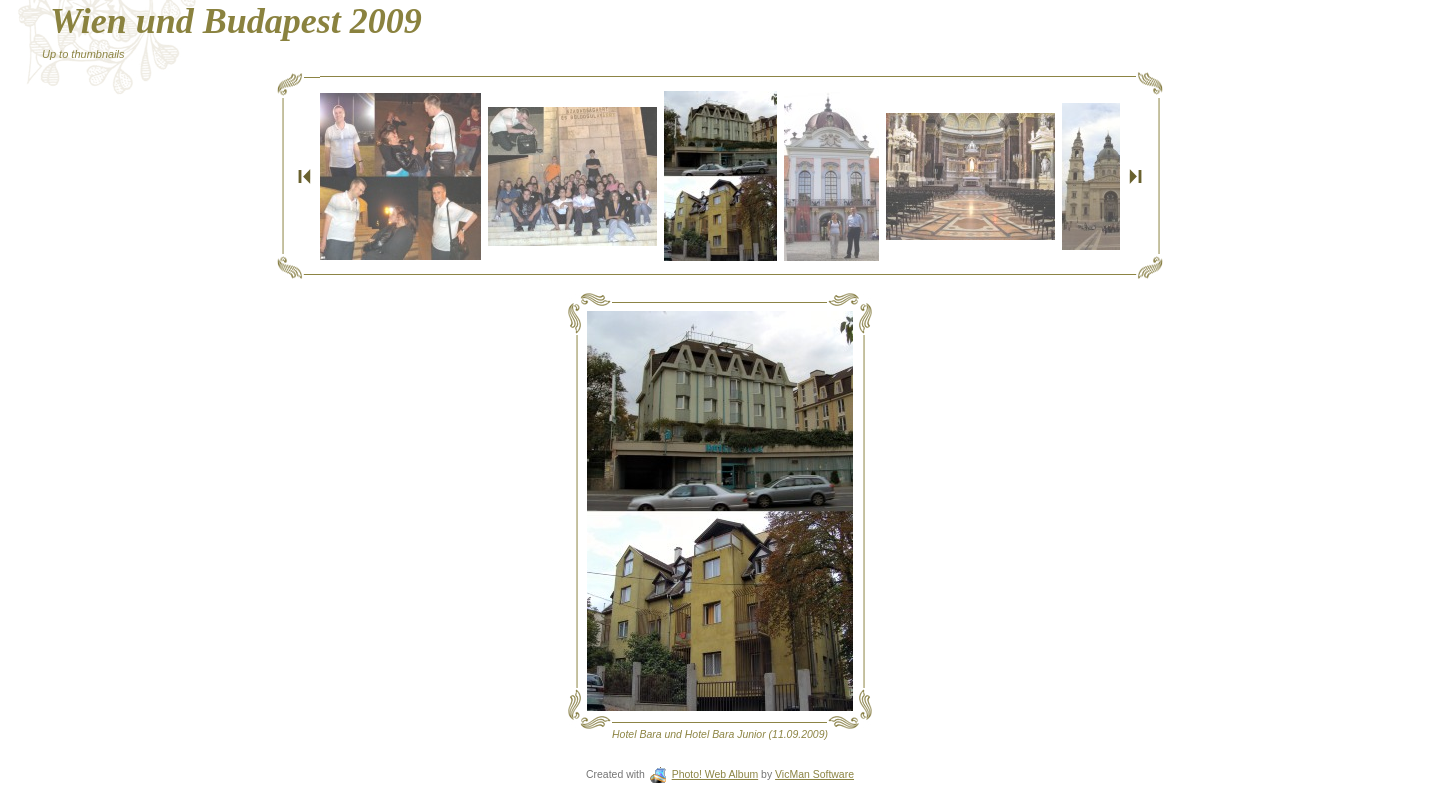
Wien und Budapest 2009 (236, 21)
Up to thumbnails (83, 54)
